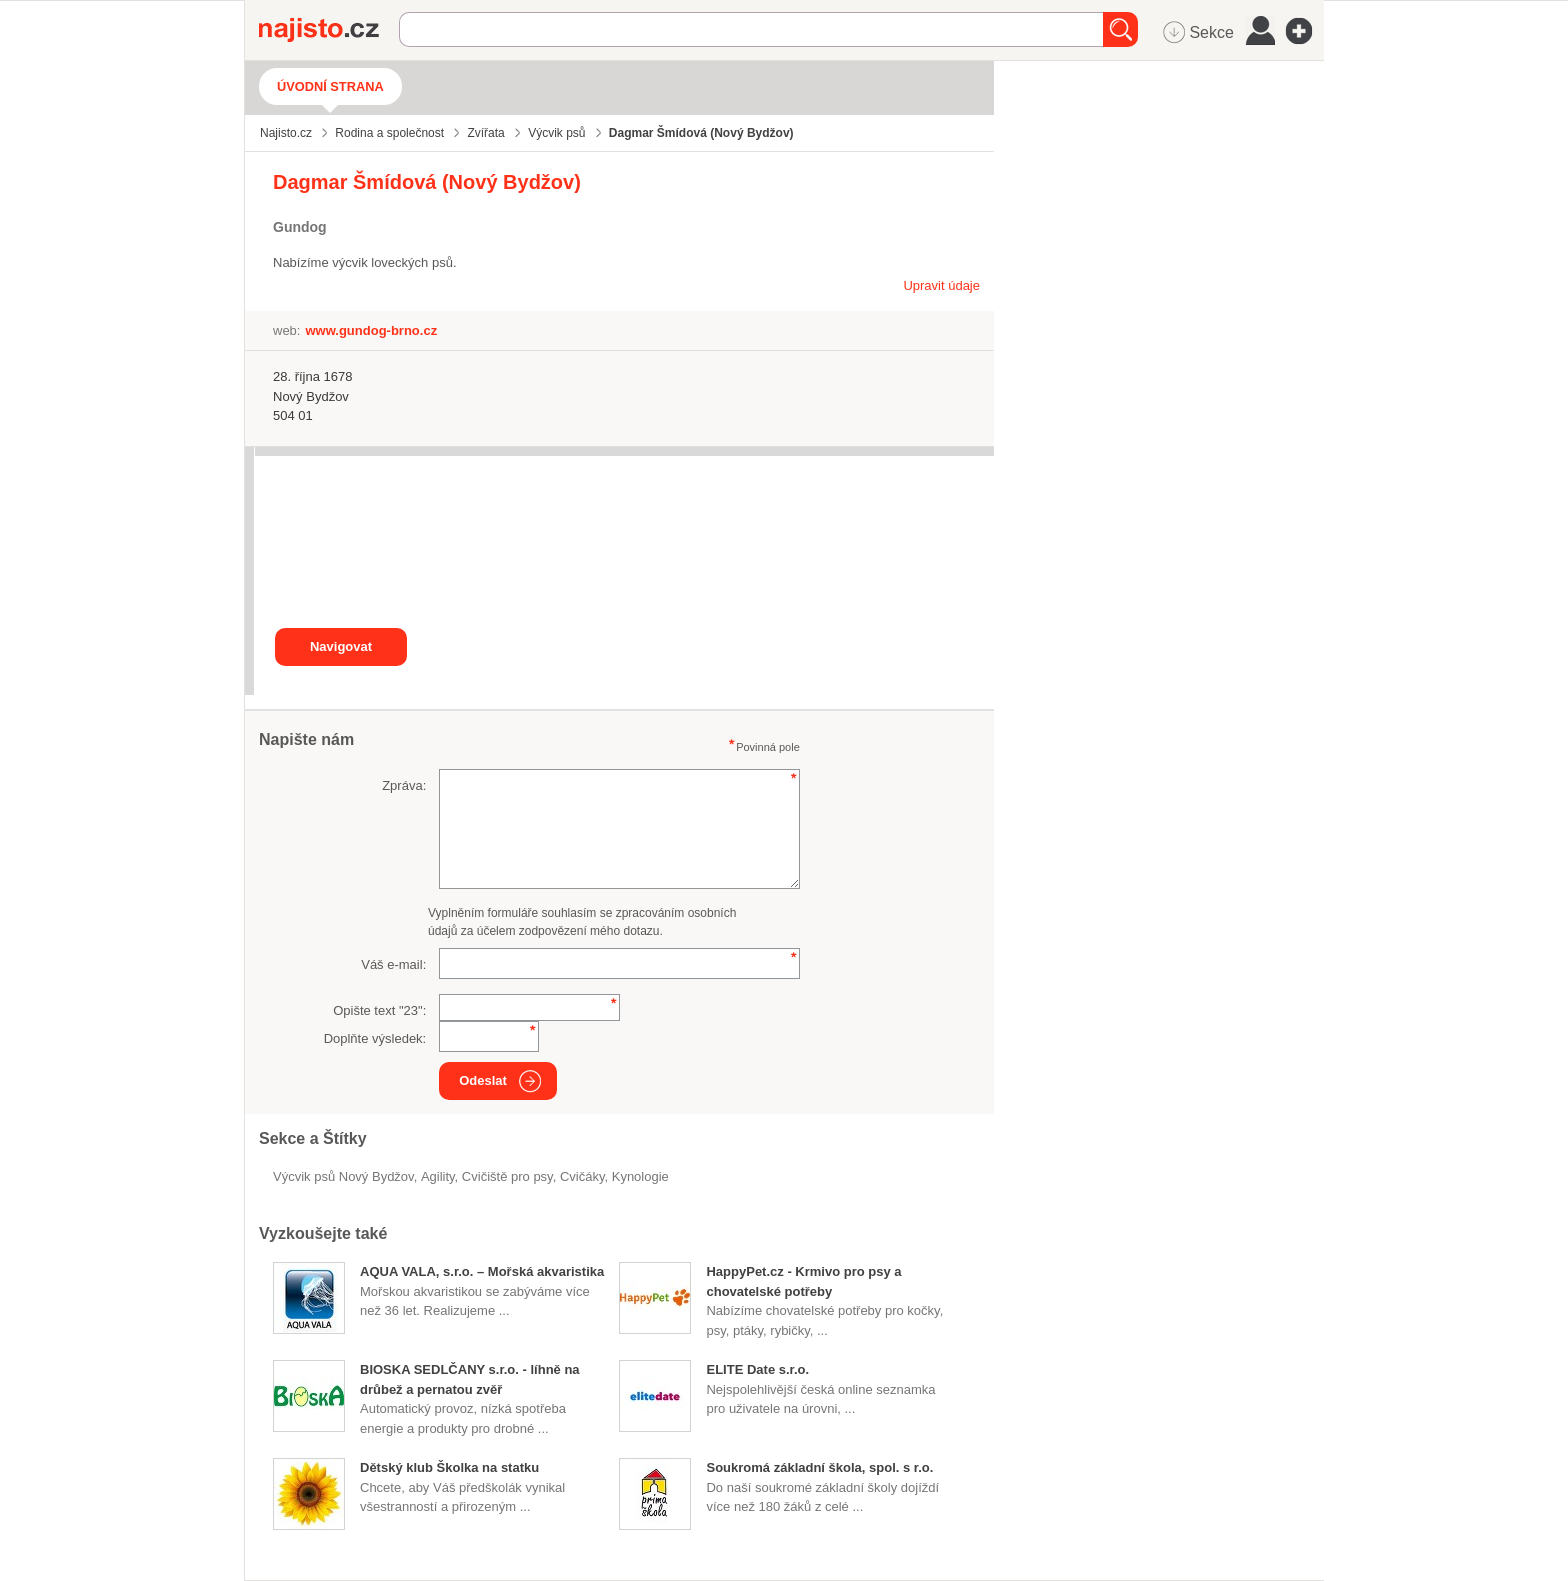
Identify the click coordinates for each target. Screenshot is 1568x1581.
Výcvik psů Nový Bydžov (343, 1176)
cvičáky (582, 1176)
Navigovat (341, 646)
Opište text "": (379, 1010)
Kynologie (640, 1176)
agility (438, 1176)
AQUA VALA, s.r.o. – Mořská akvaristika (482, 1271)
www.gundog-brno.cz (371, 330)
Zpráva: (404, 785)
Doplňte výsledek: (375, 1038)
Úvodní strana (330, 86)
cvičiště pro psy (507, 1176)
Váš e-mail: (393, 964)
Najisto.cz (329, 30)
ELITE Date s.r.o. (757, 1369)
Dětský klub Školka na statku (449, 1467)
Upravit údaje (941, 285)
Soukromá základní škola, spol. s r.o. (819, 1467)
